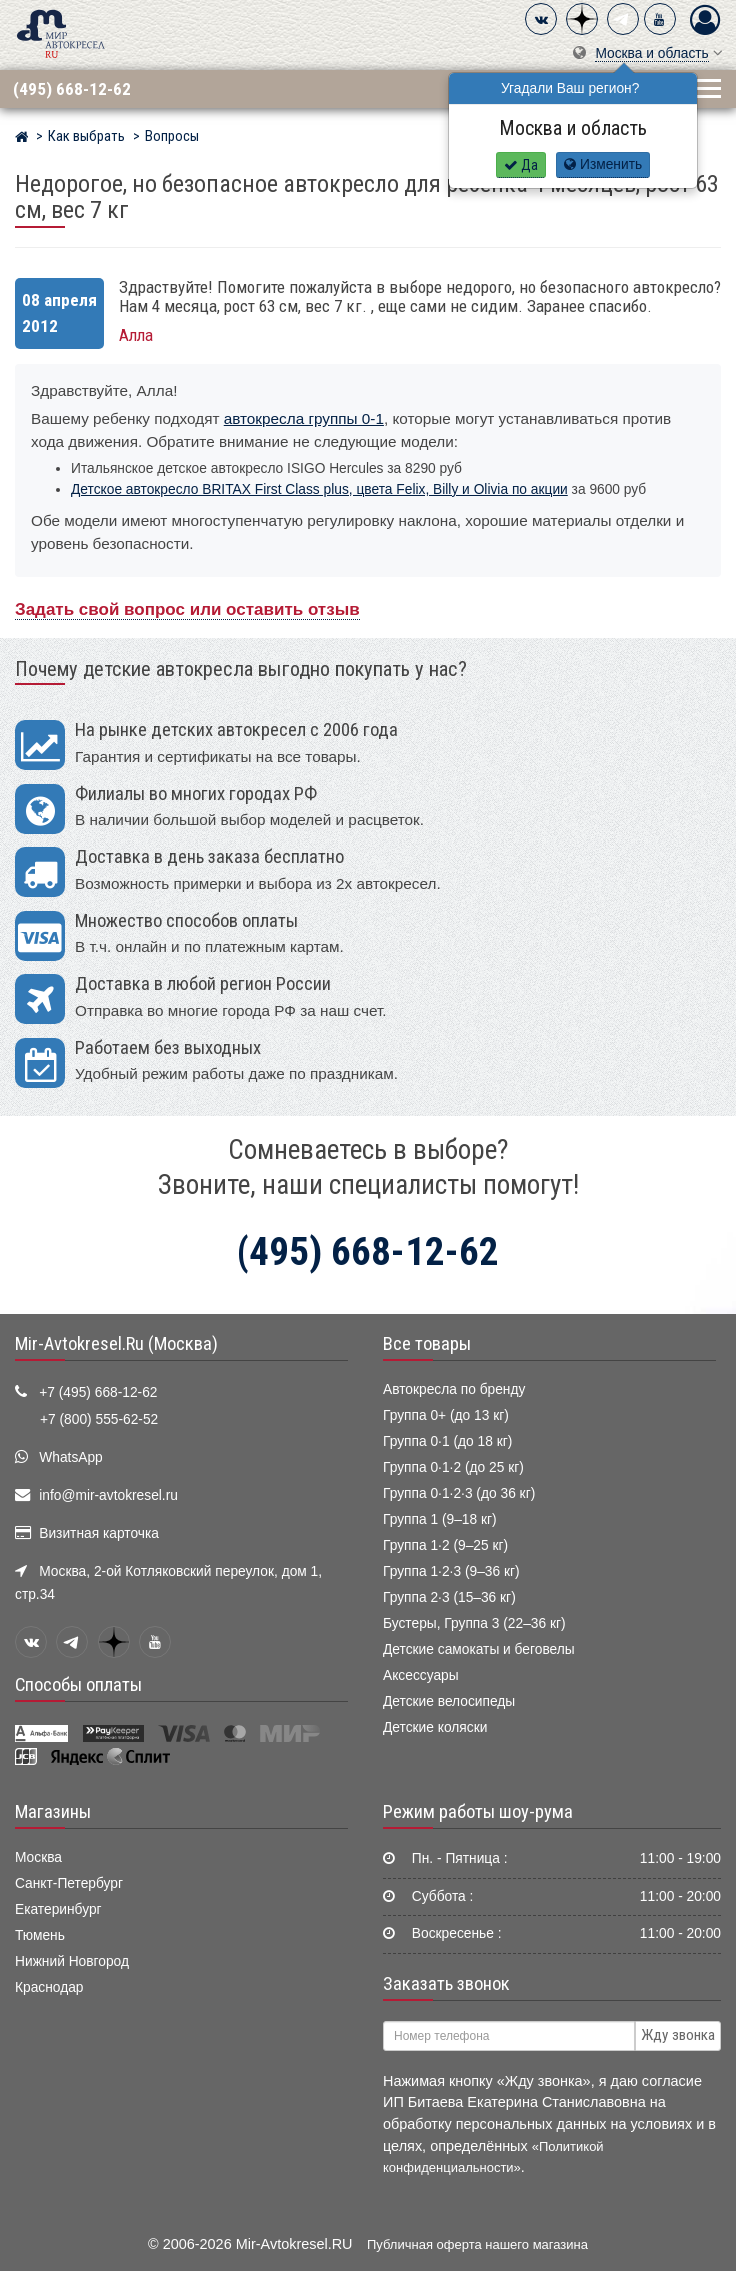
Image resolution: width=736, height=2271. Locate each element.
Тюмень (40, 1935)
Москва (38, 1857)
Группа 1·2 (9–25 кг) (445, 1545)
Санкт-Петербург (69, 1883)
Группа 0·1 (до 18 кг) (447, 1441)
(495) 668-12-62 (72, 89)
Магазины (53, 1812)
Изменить (603, 164)
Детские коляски (435, 1727)
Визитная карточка (99, 1533)
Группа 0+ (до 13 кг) (446, 1415)
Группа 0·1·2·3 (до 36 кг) (459, 1493)
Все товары (427, 1344)
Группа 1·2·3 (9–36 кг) (451, 1571)
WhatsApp (71, 1457)
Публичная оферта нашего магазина (477, 2244)
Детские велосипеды (449, 1701)
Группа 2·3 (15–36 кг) (449, 1597)
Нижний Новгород (72, 1961)
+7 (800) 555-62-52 (99, 1419)
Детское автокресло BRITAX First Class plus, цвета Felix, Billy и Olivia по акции (319, 489)
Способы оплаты (78, 1685)
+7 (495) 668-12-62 (98, 1392)
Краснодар (49, 1987)
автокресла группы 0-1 (304, 418)
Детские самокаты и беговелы (479, 1649)
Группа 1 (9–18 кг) (440, 1519)
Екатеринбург (58, 1909)
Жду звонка (678, 2035)
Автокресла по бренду (454, 1389)
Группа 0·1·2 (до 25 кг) (453, 1467)
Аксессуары (421, 1675)
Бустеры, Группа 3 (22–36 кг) (474, 1623)
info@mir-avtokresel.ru (108, 1495)
